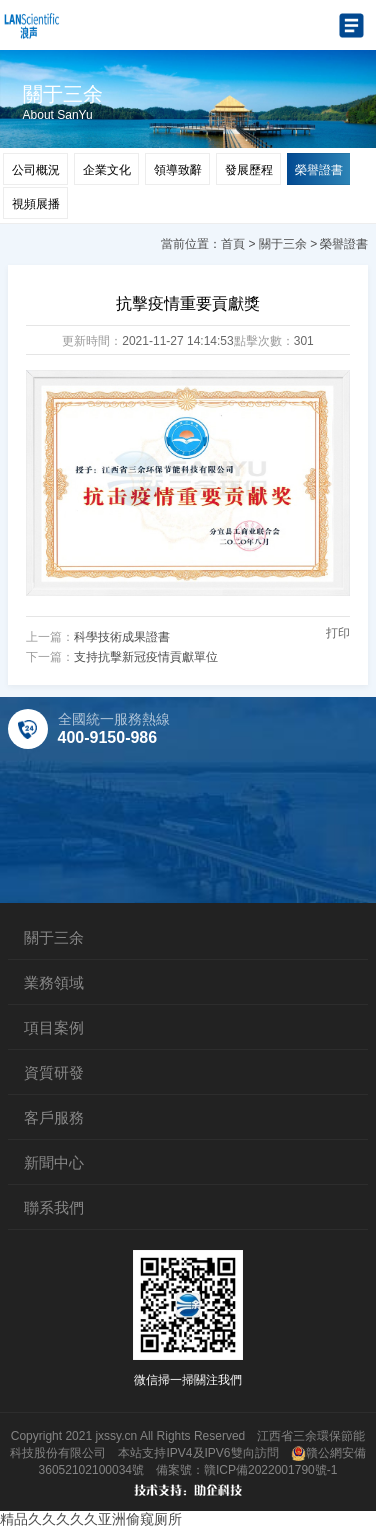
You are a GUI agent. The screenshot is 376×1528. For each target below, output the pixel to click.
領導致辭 (178, 170)
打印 (338, 633)
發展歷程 (249, 170)
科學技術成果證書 (122, 637)
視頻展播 (36, 204)
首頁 (233, 244)
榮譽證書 (319, 170)
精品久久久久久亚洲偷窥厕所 (91, 1519)
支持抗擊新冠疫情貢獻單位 (146, 657)
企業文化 (107, 170)
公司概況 (36, 170)
